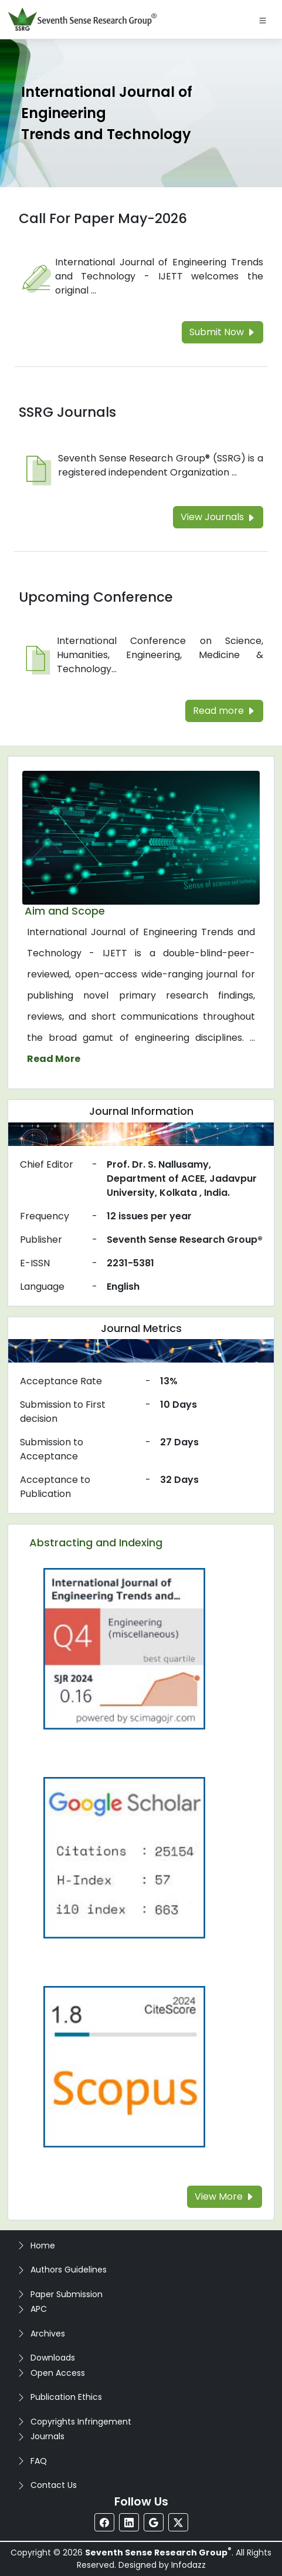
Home (42, 2245)
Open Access (57, 2373)
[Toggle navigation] (262, 19)
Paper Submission (66, 2294)
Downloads (52, 2357)
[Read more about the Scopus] (124, 2066)
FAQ (38, 2461)
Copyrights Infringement (80, 2421)
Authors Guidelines (68, 2269)
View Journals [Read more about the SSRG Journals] (218, 517)
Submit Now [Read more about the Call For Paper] (222, 332)
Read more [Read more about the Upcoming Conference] (224, 710)
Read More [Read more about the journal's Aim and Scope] (53, 1059)
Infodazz (188, 2565)
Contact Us (53, 2485)
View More (224, 2196)
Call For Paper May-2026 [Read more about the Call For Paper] (103, 218)
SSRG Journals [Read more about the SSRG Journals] (67, 412)
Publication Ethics (66, 2397)
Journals (47, 2436)
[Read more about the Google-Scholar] (124, 1857)
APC (38, 2309)
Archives (47, 2333)
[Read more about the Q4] (124, 1648)
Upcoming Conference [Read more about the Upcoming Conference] (96, 597)
